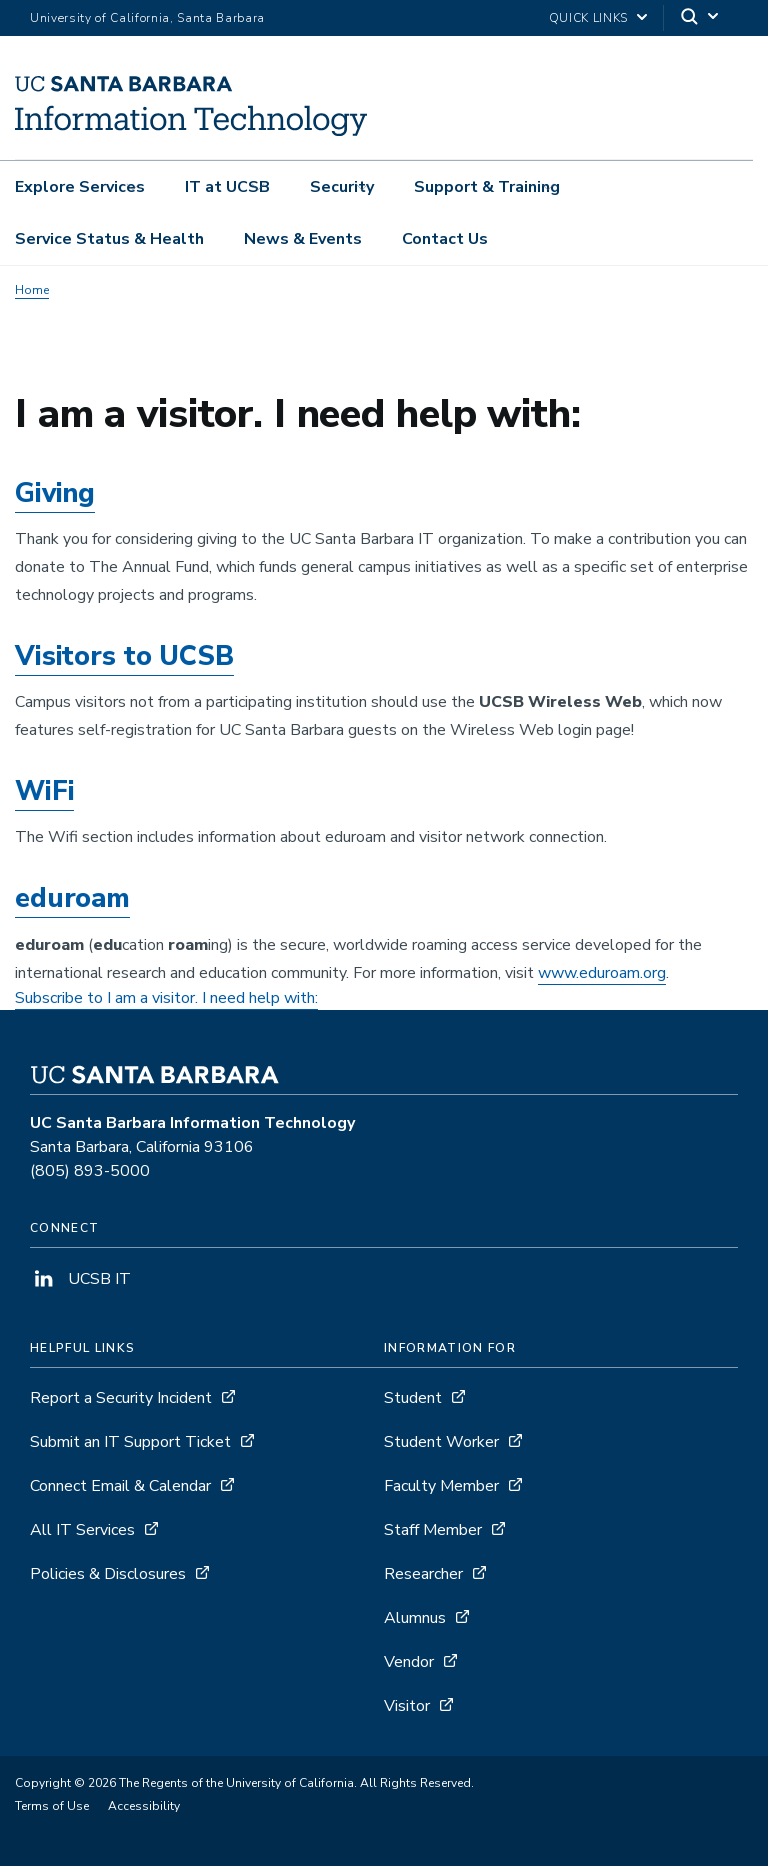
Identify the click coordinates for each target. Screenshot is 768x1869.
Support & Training (487, 187)
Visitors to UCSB (124, 659)
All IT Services (82, 1533)
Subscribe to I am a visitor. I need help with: (166, 1001)
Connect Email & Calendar (120, 1489)
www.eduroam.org (602, 976)
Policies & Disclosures (108, 1577)
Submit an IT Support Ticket (130, 1445)
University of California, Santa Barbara (147, 18)
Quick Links (588, 18)
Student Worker (441, 1445)
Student (413, 1401)
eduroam (72, 902)
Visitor (407, 1709)
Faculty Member (441, 1489)
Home (32, 293)
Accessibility (144, 1809)
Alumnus (415, 1621)
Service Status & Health (109, 239)
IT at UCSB (227, 187)
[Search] (701, 18)
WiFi (44, 794)
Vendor (409, 1665)
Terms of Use (52, 1809)
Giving (55, 496)
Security (342, 187)
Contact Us (445, 239)
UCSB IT (80, 1282)
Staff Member (433, 1533)
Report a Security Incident (121, 1401)
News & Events (303, 239)
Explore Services (80, 187)
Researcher (423, 1577)
